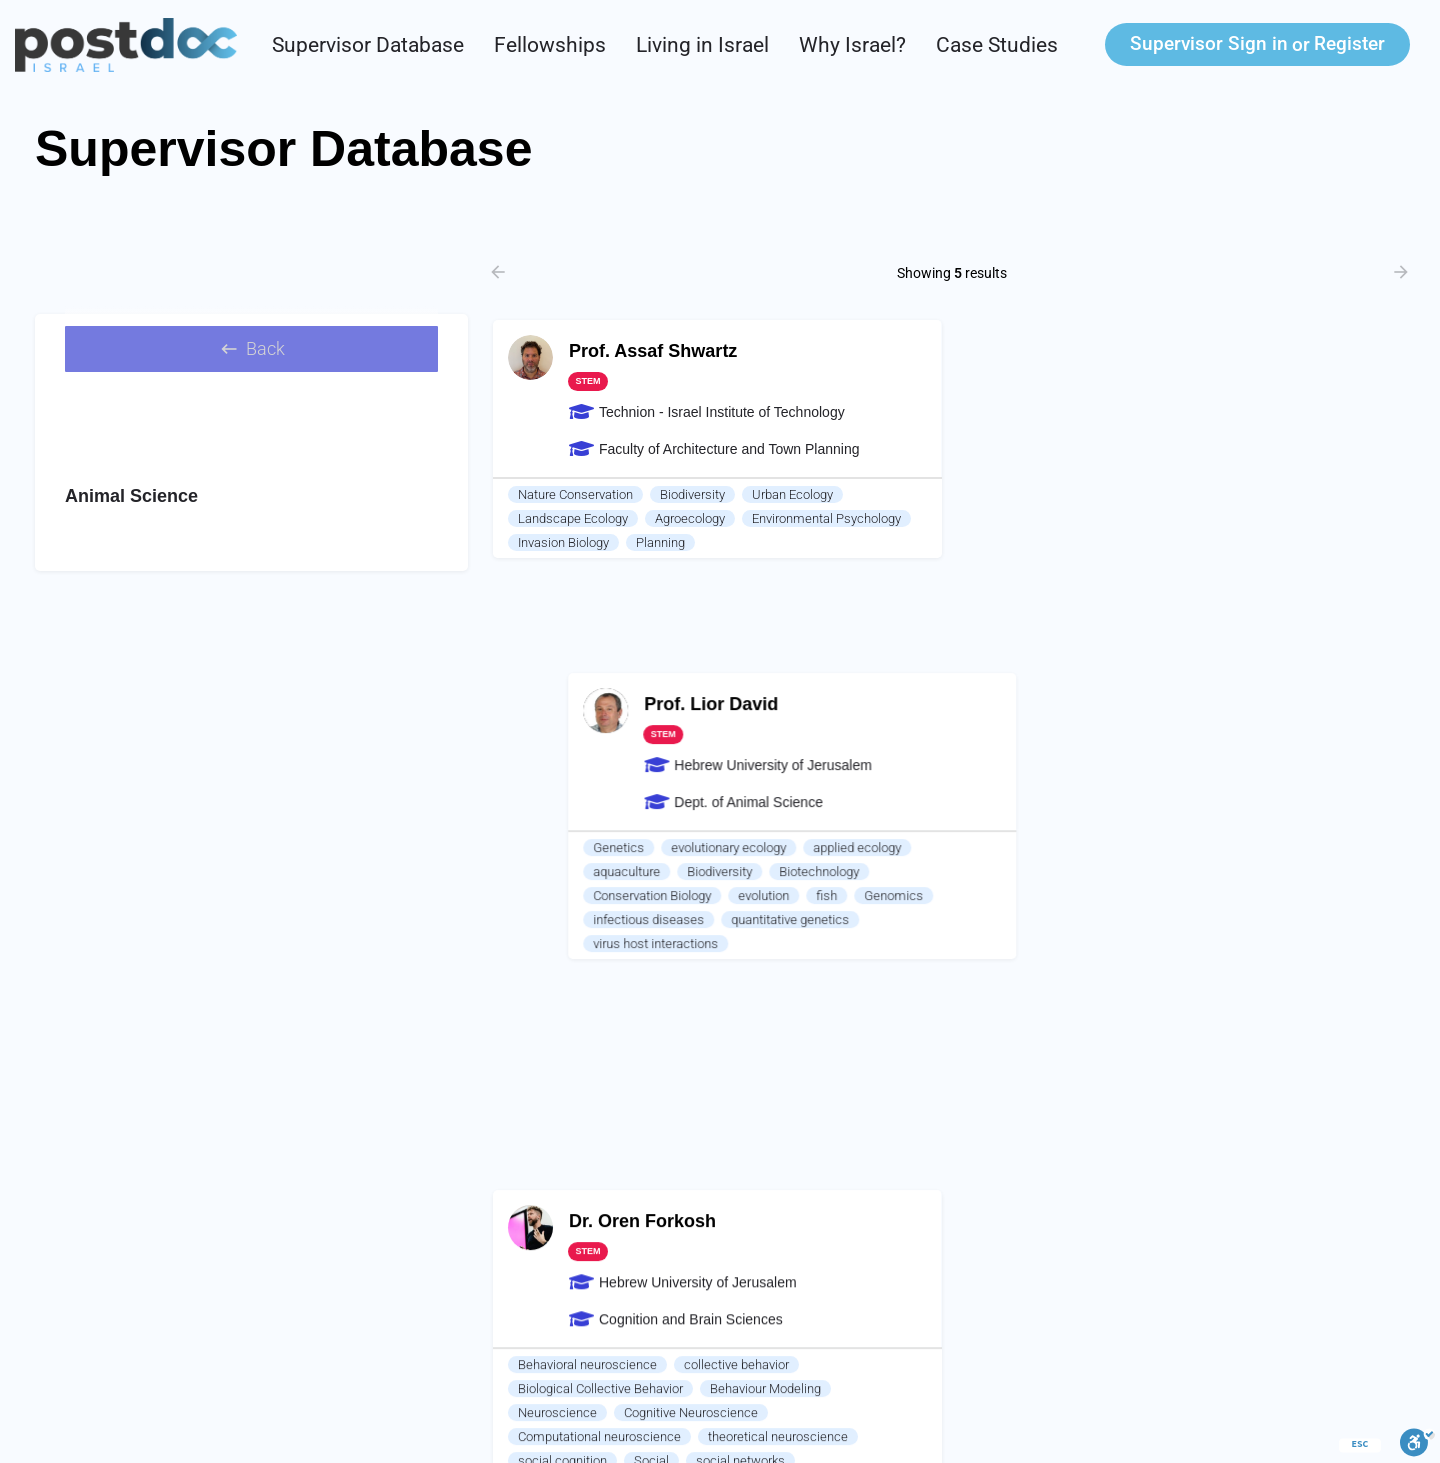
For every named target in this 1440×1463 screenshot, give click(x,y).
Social (651, 848)
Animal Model (557, 968)
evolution (1157, 542)
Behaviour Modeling (765, 776)
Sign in (1209, 43)
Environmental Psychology (826, 518)
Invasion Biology (563, 542)
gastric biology (1155, 772)
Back (252, 353)
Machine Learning (721, 920)
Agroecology (690, 518)
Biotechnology (1213, 518)
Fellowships (550, 45)
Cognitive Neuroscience (691, 800)
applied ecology (1251, 494)
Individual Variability (636, 944)
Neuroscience (557, 800)
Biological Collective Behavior (600, 776)
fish (1220, 542)
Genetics (1012, 494)
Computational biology (581, 920)
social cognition (562, 848)
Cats (901, 896)
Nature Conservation (575, 494)
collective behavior (736, 752)
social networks (740, 848)
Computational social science (602, 872)
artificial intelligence (855, 920)
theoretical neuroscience (778, 824)
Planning (660, 542)
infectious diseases (1042, 566)
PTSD (735, 944)
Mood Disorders (824, 944)
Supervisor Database (368, 45)
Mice (847, 896)
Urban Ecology (792, 494)
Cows (790, 896)
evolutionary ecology (1122, 494)
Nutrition (1011, 772)
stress (536, 944)
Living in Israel (702, 45)
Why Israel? (852, 45)
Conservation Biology (1046, 542)
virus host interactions (1049, 590)
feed (1074, 772)
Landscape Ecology (573, 518)
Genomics (1287, 542)
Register (1349, 43)
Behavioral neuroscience (587, 752)
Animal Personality (694, 896)
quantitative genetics (1184, 566)
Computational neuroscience (599, 824)
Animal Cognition (566, 896)
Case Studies (997, 45)
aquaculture (1020, 518)
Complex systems (764, 872)
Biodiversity (692, 494)
